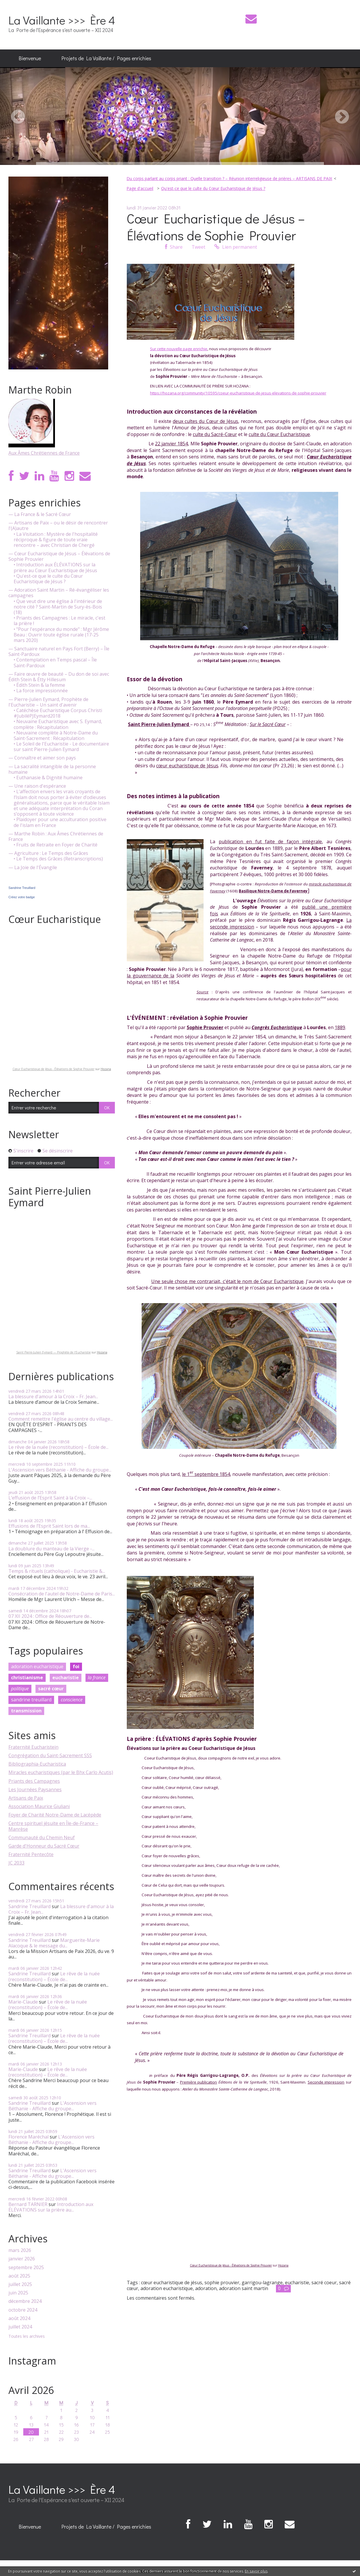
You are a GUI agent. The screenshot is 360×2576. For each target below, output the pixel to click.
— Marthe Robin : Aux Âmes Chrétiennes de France (55, 836)
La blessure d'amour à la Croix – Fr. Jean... (53, 1396)
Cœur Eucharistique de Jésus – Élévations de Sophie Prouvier (216, 227)
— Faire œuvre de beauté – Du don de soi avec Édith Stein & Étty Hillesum (58, 676)
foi (76, 1666)
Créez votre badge (21, 897)
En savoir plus (256, 2571)
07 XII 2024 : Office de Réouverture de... (50, 1616)
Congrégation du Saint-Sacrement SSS (50, 1755)
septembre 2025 (26, 2267)
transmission (26, 1710)
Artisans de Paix (25, 1798)
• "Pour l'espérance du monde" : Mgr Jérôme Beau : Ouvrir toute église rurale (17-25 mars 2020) (61, 635)
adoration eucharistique (37, 1666)
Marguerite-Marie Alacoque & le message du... (54, 1943)
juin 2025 (18, 2293)
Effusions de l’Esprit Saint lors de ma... (49, 1526)
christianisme (27, 1677)
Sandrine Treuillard (21, 887)
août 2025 (19, 2276)
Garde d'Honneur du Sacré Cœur (43, 1846)
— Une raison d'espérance (37, 786)
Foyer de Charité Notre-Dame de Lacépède (54, 1815)
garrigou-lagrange (262, 2282)
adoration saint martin (243, 2288)
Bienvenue (30, 58)
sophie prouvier (221, 2282)
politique (20, 1688)
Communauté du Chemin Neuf (41, 1837)
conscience (72, 1699)
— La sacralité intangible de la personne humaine (52, 769)
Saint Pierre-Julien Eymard (158, 724)
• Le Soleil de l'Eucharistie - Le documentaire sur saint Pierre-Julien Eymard (61, 746)
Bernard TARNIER (27, 2204)
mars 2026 (19, 2250)
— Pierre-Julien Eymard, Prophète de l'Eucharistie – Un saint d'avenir (48, 702)
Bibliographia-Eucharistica (37, 1764)
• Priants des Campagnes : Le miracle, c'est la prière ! (59, 620)
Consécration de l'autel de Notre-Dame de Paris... (61, 1594)
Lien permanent (235, 247)
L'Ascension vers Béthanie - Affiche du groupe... (59, 1470)
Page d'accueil (139, 188)
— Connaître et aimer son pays (42, 758)
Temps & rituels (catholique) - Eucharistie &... (56, 1571)
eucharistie (65, 1677)
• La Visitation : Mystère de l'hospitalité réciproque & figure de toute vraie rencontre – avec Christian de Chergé (56, 539)
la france (97, 1677)
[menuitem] (29, 58)
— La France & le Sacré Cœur (39, 514)
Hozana (106, 1069)
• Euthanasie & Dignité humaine (48, 777)
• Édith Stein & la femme (39, 685)
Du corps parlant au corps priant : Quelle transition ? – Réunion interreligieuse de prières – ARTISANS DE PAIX (229, 178)
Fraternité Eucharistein (33, 1747)
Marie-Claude (23, 2002)
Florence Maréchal (28, 2137)
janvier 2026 (21, 2259)
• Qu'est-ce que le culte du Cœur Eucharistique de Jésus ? (48, 578)
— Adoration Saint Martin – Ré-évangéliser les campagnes (58, 592)
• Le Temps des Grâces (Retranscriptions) (58, 859)
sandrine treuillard (31, 1699)
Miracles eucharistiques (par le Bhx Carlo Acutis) (60, 1772)
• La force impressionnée (41, 690)
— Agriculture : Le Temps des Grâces (48, 853)
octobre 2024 (22, 2310)
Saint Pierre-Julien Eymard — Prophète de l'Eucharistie (53, 1352)
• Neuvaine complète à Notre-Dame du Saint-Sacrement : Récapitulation (56, 735)
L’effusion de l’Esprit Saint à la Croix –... (50, 1498)
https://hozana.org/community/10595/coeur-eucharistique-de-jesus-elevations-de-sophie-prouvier (238, 393)
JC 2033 (16, 1863)
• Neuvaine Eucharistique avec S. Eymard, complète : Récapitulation (58, 724)
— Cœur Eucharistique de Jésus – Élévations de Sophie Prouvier (59, 556)
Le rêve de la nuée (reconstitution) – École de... (58, 1447)
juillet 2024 (20, 2327)
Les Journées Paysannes (35, 1789)
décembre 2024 (25, 2301)
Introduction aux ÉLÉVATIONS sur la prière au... (50, 2207)
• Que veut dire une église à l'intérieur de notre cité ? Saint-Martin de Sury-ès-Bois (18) (58, 607)
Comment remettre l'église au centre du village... (60, 1419)
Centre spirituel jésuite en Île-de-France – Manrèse (53, 1826)
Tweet (198, 247)
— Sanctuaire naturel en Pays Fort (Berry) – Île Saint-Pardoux (58, 651)
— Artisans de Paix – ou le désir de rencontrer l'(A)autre (58, 525)
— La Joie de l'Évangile (32, 867)
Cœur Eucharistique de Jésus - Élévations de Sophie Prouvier (54, 1069)
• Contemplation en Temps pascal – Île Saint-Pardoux (55, 662)
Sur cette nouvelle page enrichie (178, 348)
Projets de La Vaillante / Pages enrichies (106, 58)
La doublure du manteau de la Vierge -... (51, 1548)
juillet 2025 (20, 2284)
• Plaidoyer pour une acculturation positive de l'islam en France (60, 822)
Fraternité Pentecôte (31, 1854)
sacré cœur (51, 1688)
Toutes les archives (26, 2336)
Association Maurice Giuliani (39, 1806)
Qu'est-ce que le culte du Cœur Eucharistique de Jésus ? (213, 188)
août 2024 (19, 2318)
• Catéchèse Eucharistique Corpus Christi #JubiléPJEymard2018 (58, 713)
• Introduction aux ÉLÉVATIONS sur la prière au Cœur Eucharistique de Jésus (55, 567)
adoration (206, 2288)
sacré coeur (324, 2282)
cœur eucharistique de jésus (171, 2282)
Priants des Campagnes (34, 1781)
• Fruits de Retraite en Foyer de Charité (55, 845)
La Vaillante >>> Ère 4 (61, 20)
